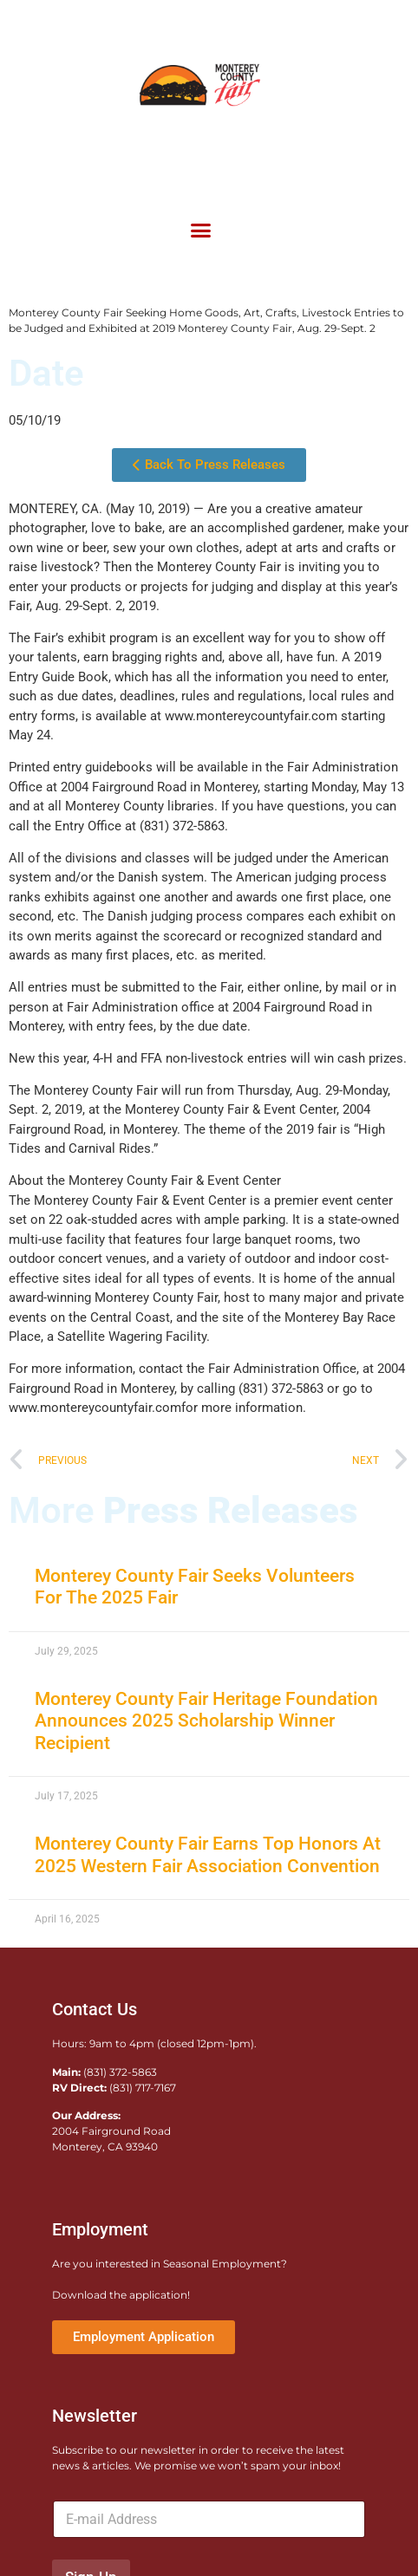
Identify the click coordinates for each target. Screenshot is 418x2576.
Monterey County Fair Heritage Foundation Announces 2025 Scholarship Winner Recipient (206, 1720)
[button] (200, 229)
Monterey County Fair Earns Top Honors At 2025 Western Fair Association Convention (208, 1854)
